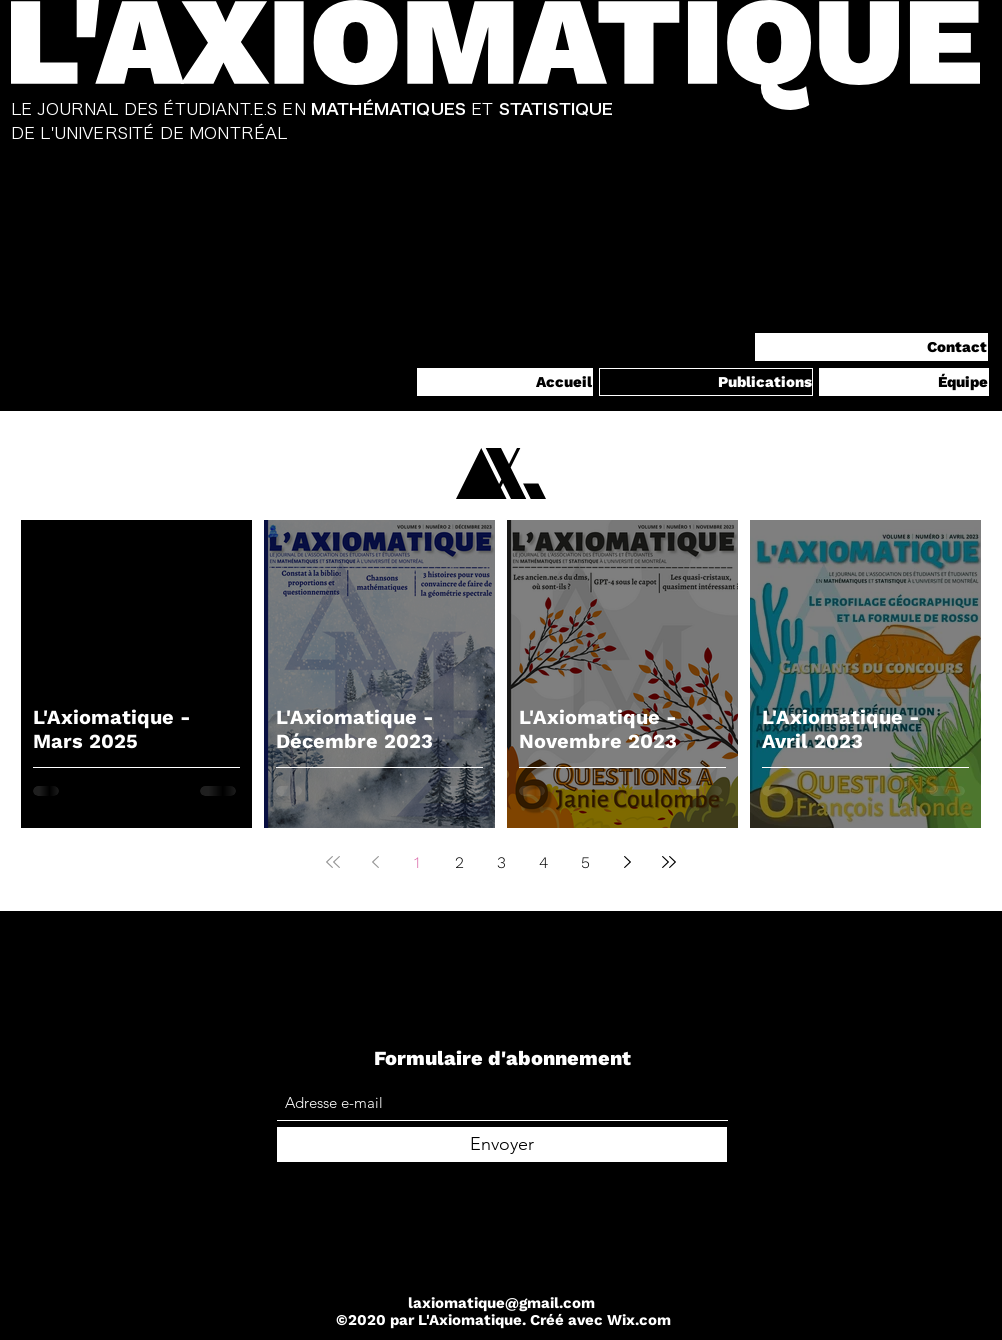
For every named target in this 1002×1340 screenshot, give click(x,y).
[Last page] (669, 862)
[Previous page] (375, 862)
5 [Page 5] (585, 862)
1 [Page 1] (417, 862)
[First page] (333, 862)
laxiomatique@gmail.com (501, 1303)
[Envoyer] (502, 1144)
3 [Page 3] (501, 862)
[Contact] (871, 347)
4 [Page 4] (543, 862)
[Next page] (627, 862)
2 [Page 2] (459, 862)
